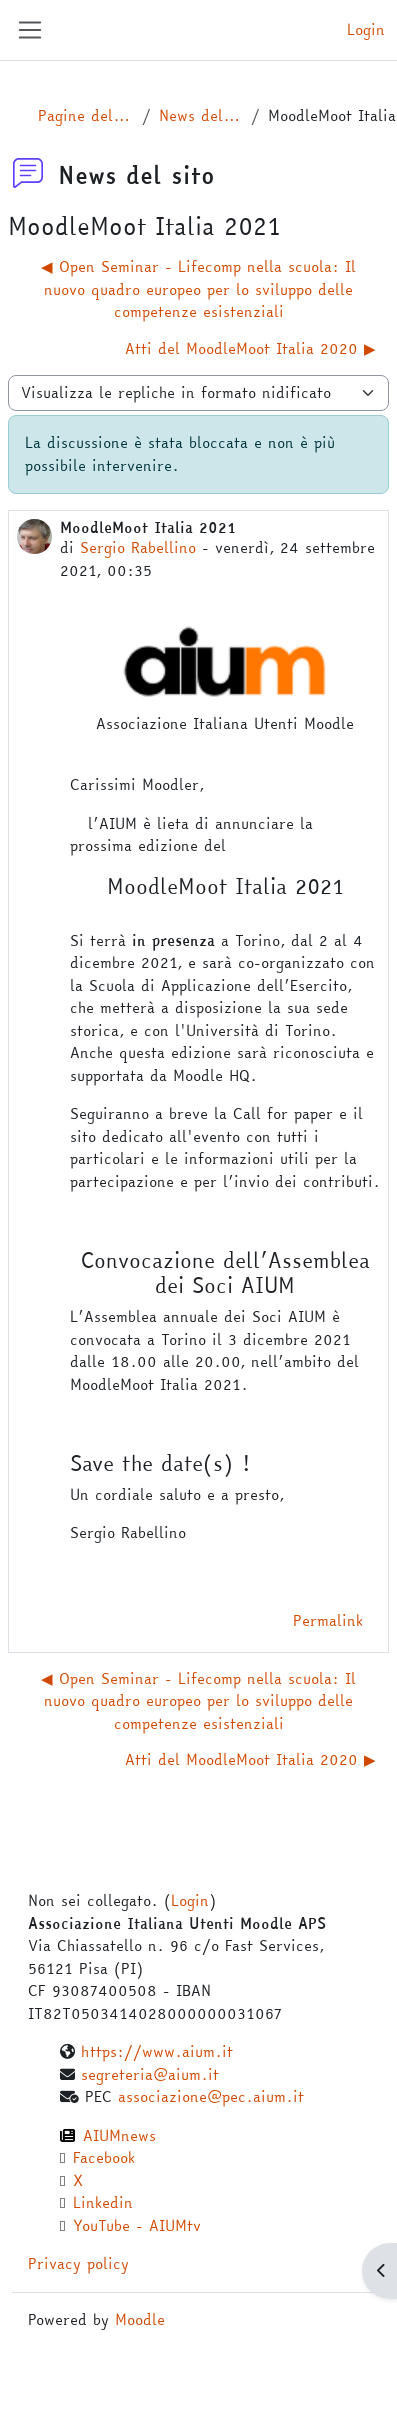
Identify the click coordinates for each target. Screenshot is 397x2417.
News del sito (201, 116)
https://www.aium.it (157, 2051)
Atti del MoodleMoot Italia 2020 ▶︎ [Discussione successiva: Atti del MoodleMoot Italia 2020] (250, 348)
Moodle (140, 2319)
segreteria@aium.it (150, 2074)
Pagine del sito (86, 116)
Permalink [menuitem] (328, 1620)
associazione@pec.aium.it (211, 2096)
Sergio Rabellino (138, 547)
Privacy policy (78, 2263)
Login (366, 30)
